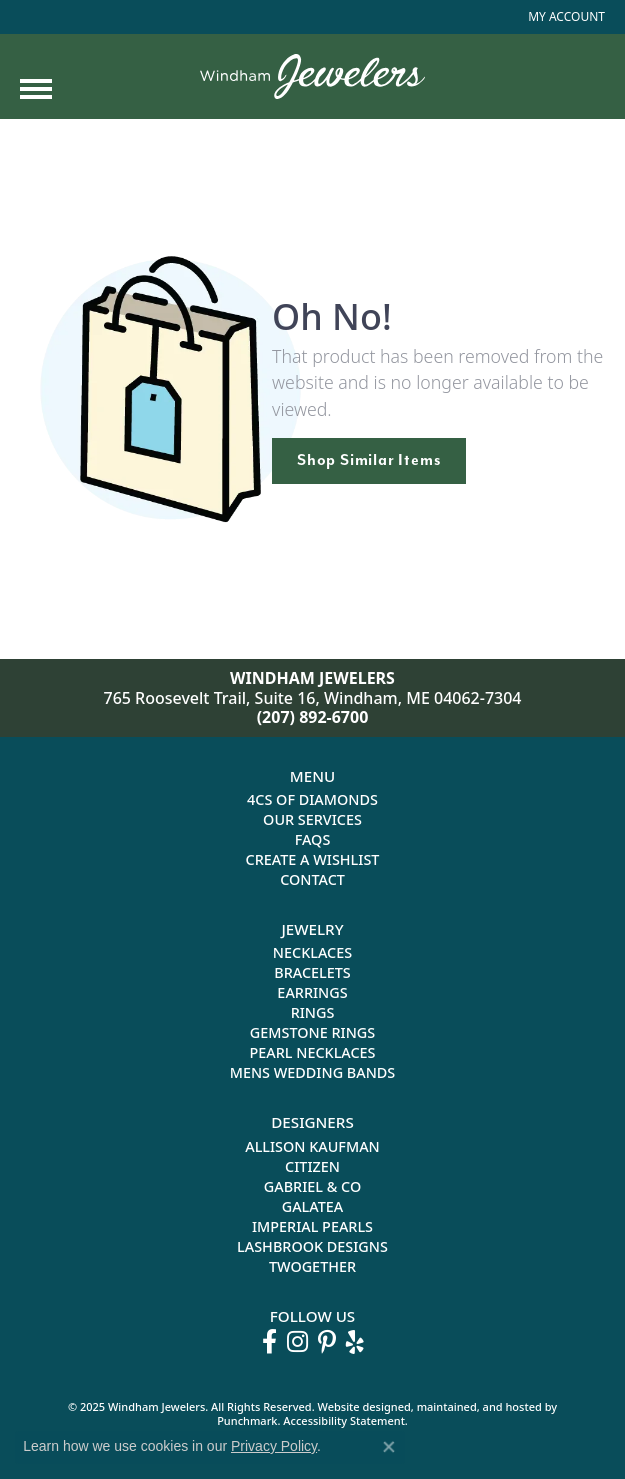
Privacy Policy (274, 1446)
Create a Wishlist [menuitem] (313, 859)
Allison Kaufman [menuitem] (312, 1146)
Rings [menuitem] (313, 1012)
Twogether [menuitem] (312, 1266)
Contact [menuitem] (312, 879)
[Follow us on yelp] (355, 1342)
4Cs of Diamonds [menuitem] (312, 799)
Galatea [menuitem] (313, 1206)
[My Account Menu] (566, 17)
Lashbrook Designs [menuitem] (312, 1246)
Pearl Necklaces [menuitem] (312, 1052)
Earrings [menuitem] (312, 992)
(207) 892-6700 (313, 717)
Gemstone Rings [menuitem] (312, 1032)
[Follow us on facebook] (269, 1342)
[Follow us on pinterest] (327, 1342)
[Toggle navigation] (36, 89)
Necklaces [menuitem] (312, 952)
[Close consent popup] (389, 1447)
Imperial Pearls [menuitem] (312, 1226)
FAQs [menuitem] (313, 839)
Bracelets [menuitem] (312, 972)
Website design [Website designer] (358, 1406)
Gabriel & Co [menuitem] (312, 1186)
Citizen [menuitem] (312, 1166)
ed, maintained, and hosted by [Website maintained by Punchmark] (477, 1406)
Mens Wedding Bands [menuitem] (313, 1072)
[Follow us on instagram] (297, 1342)
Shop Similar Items (369, 460)
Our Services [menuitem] (312, 819)
